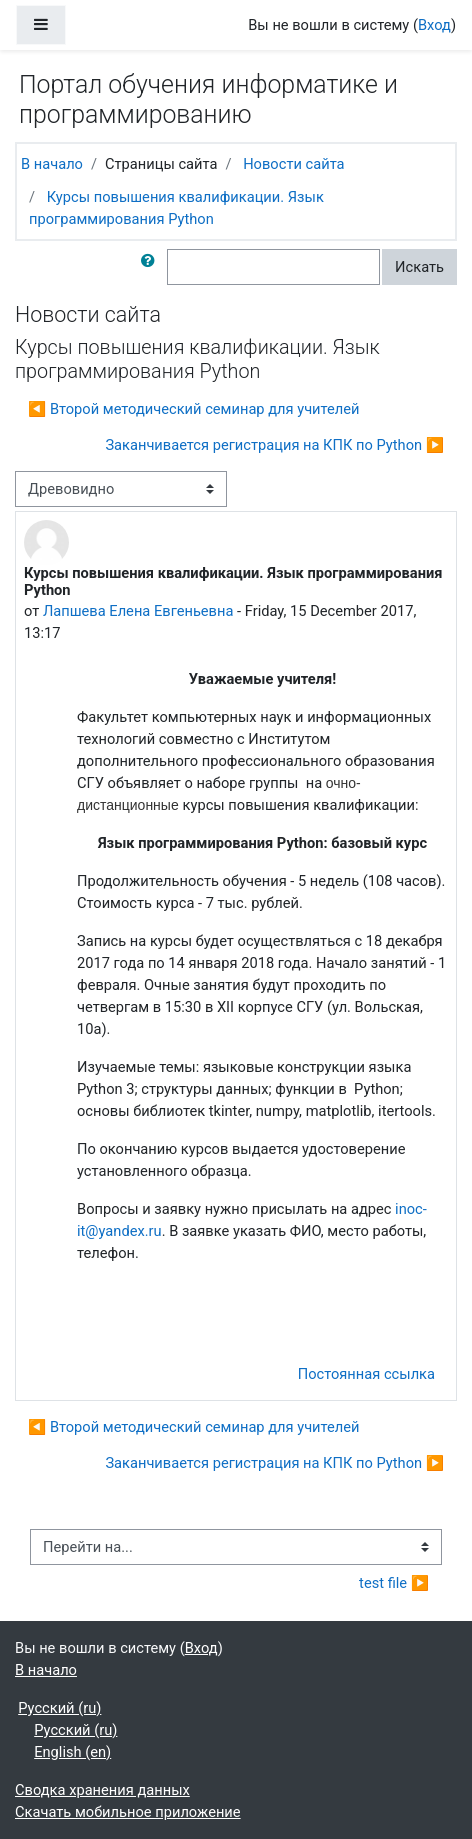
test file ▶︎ (394, 1583)
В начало (52, 164)
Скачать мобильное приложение (128, 1812)
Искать (419, 267)
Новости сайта (293, 164)
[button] (152, 267)
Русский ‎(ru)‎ (59, 1708)
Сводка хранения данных (102, 1790)
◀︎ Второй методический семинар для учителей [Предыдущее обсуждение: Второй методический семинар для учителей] (194, 409)
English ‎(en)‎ (72, 1752)
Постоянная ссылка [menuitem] (366, 1374)
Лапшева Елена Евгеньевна (138, 611)
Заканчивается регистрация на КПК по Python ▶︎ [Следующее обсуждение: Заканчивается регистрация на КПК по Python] (274, 445)
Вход (434, 25)
